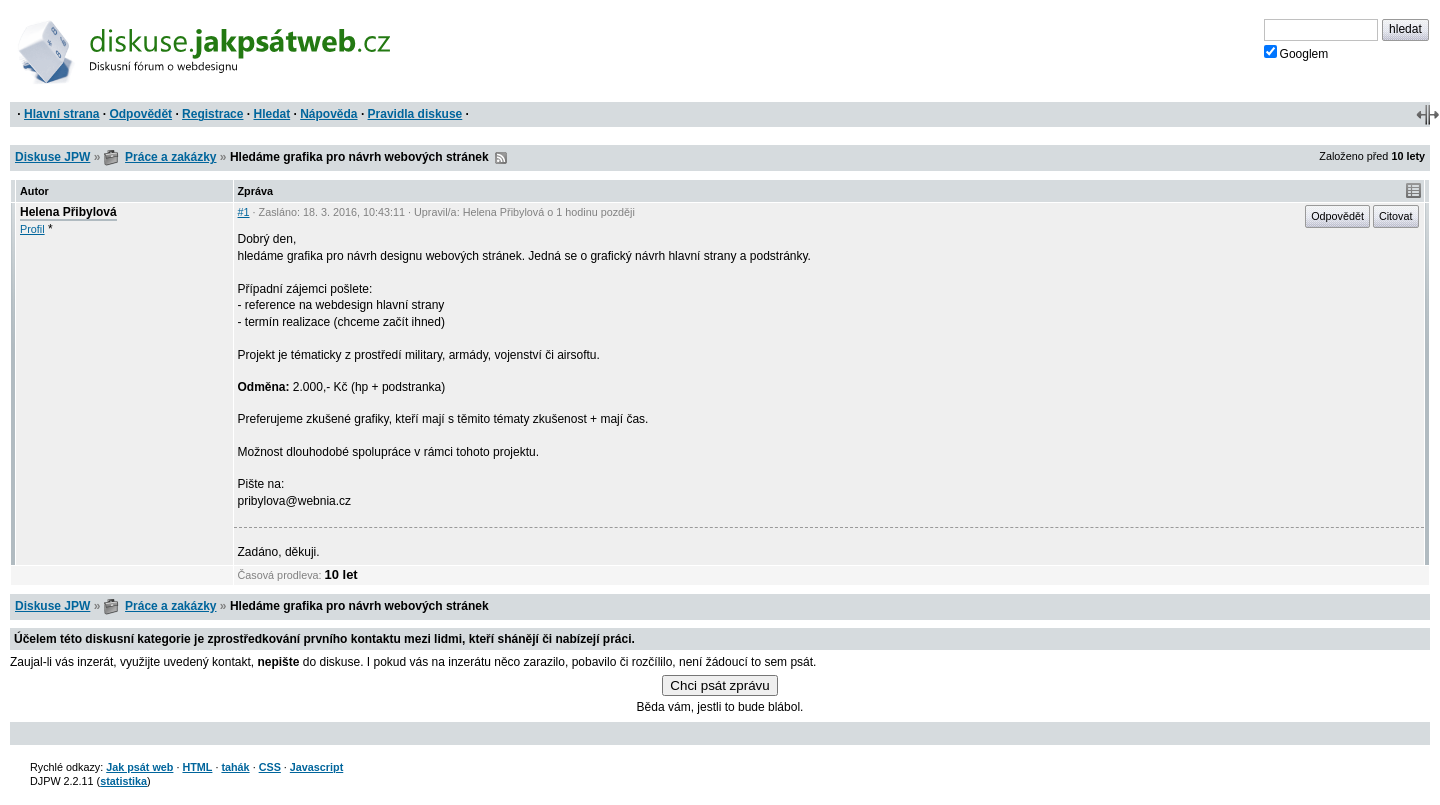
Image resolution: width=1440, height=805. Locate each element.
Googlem (1296, 53)
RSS (501, 158)
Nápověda (328, 114)
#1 (244, 212)
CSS (270, 767)
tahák (235, 767)
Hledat (271, 114)
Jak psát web (139, 767)
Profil (32, 229)
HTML (197, 767)
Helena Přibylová (68, 212)
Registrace (212, 114)
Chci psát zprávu (719, 685)
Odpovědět (140, 114)
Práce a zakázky (170, 157)
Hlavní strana (61, 114)
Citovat (1396, 216)
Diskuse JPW (52, 157)
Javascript (316, 767)
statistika (123, 781)
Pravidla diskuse (415, 114)
